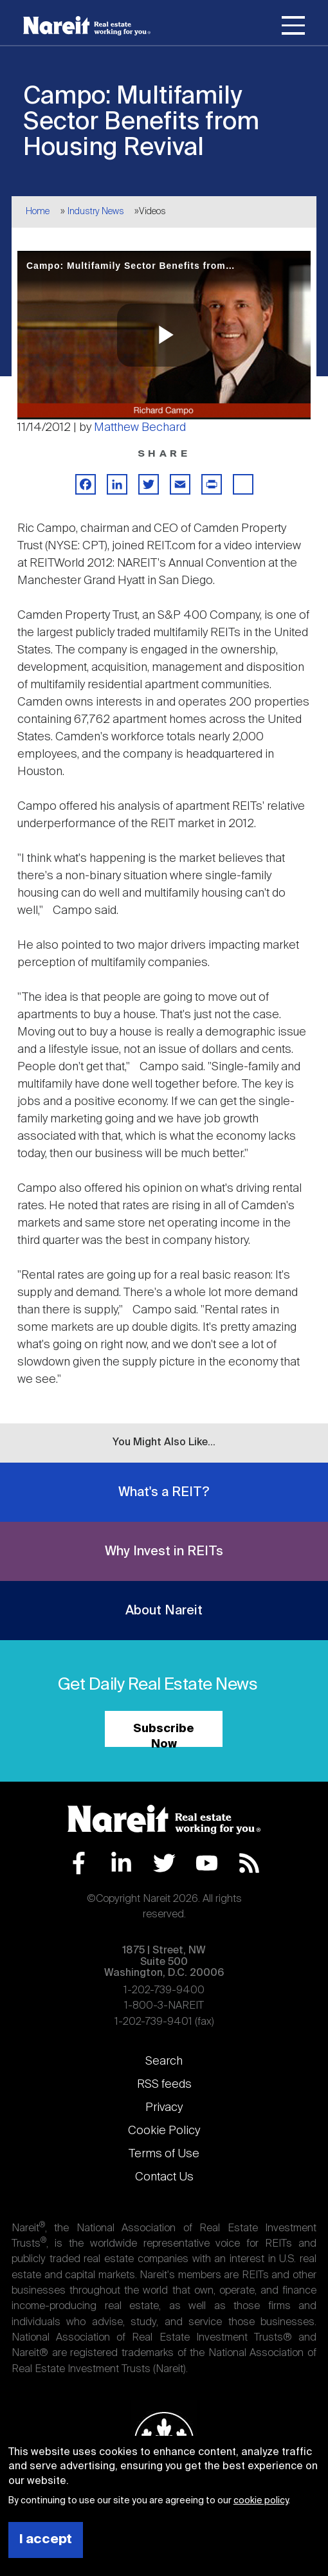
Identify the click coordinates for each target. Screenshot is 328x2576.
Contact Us (164, 2177)
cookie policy (260, 2500)
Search (164, 2061)
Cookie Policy (164, 2131)
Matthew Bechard (140, 428)
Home (38, 211)
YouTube (207, 1863)
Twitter (164, 1863)
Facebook (79, 1863)
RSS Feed (249, 1863)
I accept (45, 2539)
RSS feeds (164, 2084)
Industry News (96, 211)
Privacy (164, 2108)
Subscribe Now (163, 1735)
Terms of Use (164, 2154)
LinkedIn (121, 1863)
